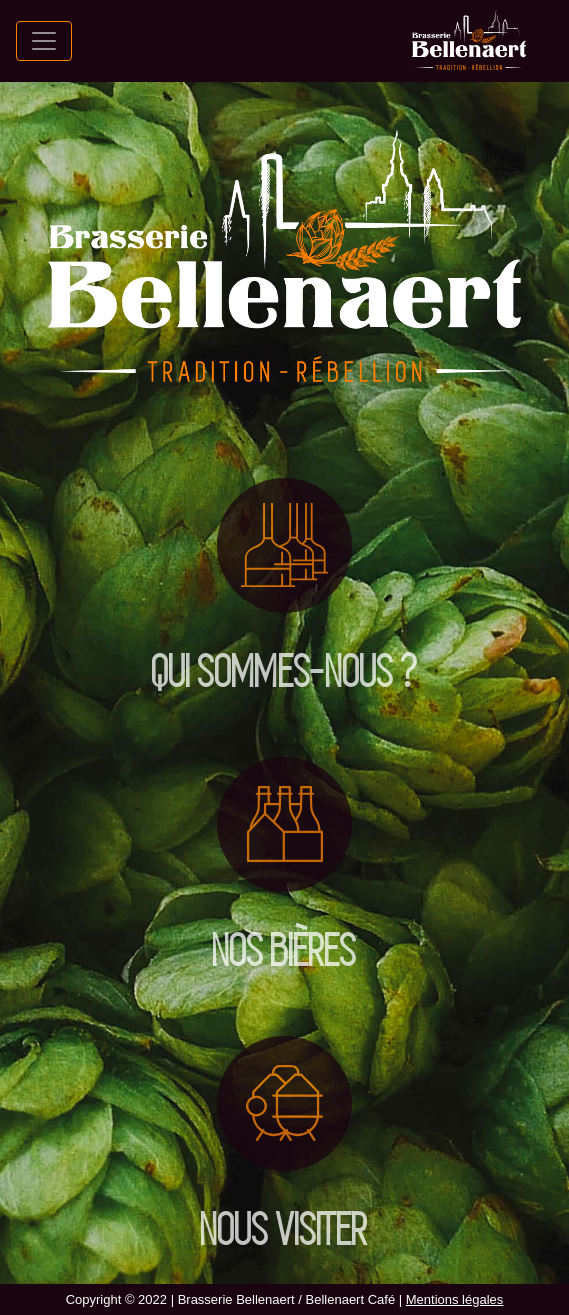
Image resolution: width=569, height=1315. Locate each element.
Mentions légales (455, 1299)
